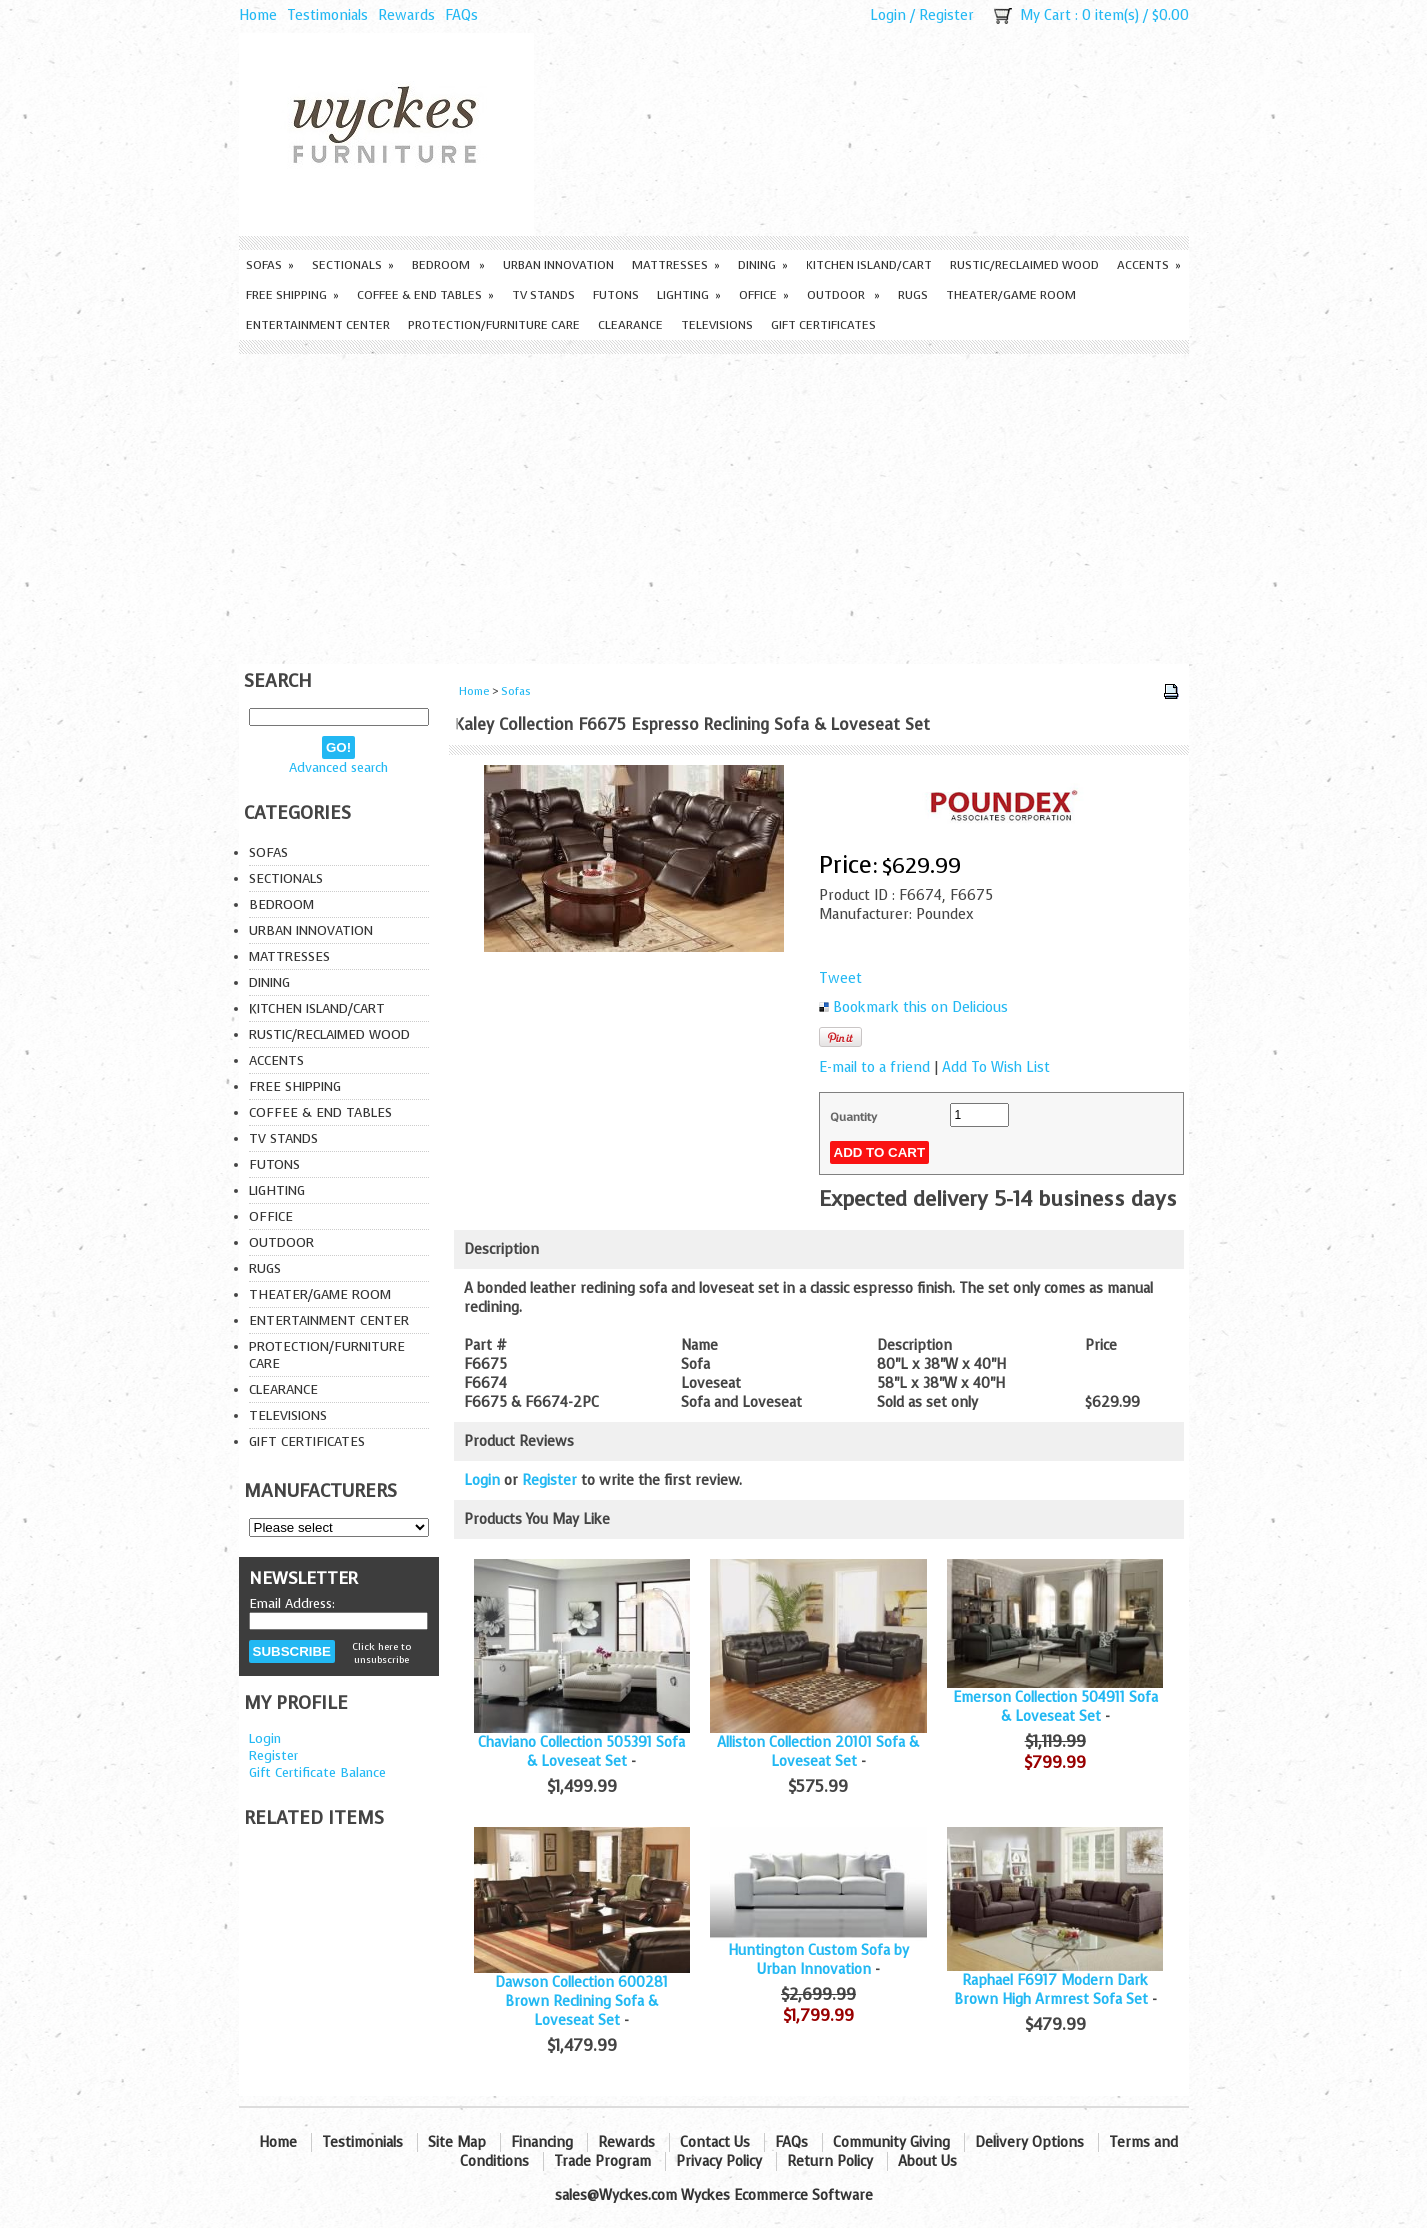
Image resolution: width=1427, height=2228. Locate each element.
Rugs (913, 295)
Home (258, 15)
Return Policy (830, 2161)
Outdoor (843, 295)
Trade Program (602, 2161)
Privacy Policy (719, 2161)
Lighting (689, 295)
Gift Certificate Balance (317, 1772)
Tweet (840, 978)
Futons (616, 295)
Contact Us (715, 2142)
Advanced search (338, 767)
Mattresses (676, 265)
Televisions (717, 325)
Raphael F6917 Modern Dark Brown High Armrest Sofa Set (1051, 1990)
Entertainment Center (318, 325)
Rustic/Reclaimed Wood (1024, 265)
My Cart (1045, 15)
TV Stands (543, 295)
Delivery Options (1029, 2142)
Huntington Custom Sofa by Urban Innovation (818, 1960)
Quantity (853, 1117)
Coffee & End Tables (425, 295)
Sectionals (353, 265)
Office (764, 295)
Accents (1149, 265)
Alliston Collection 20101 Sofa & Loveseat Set (818, 1752)
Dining (763, 265)
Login (888, 15)
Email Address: (292, 1603)
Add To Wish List (996, 1067)
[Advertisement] (714, 504)
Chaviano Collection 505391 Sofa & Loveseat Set (581, 1752)
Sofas (270, 265)
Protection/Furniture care (494, 325)
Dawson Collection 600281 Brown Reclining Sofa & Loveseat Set (581, 2001)
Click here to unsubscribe (381, 1653)
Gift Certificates (823, 325)
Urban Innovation (558, 265)
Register (946, 15)
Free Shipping (292, 295)
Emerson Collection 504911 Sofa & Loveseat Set (1055, 1707)
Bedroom (448, 265)
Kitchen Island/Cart (869, 265)
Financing (542, 2142)
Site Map (457, 2142)
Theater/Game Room (1011, 295)
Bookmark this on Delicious (920, 1007)
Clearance (630, 325)
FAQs (461, 15)
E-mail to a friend (874, 1067)
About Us (927, 2161)
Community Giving (891, 2142)
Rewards (406, 15)
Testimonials (327, 15)
